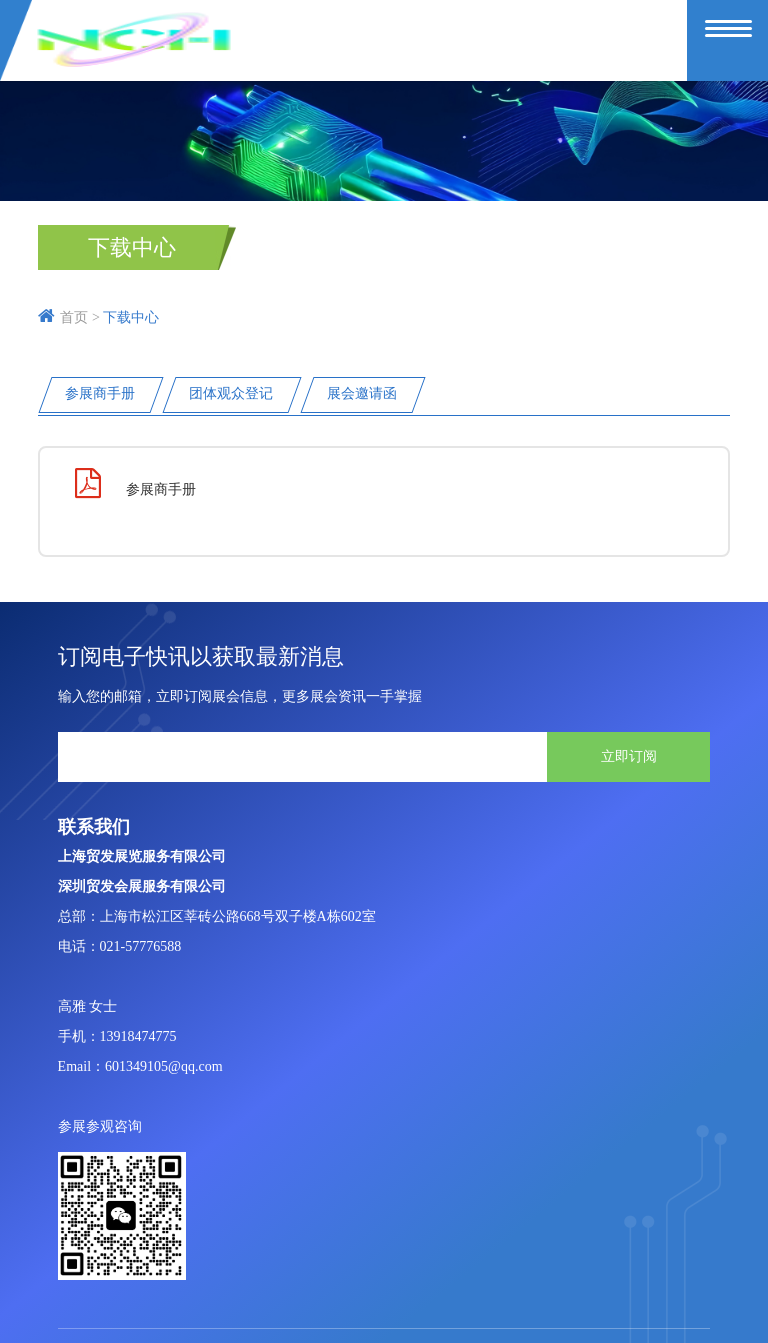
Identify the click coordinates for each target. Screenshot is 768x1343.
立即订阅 (629, 756)
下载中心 (132, 247)
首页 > (68, 317)
